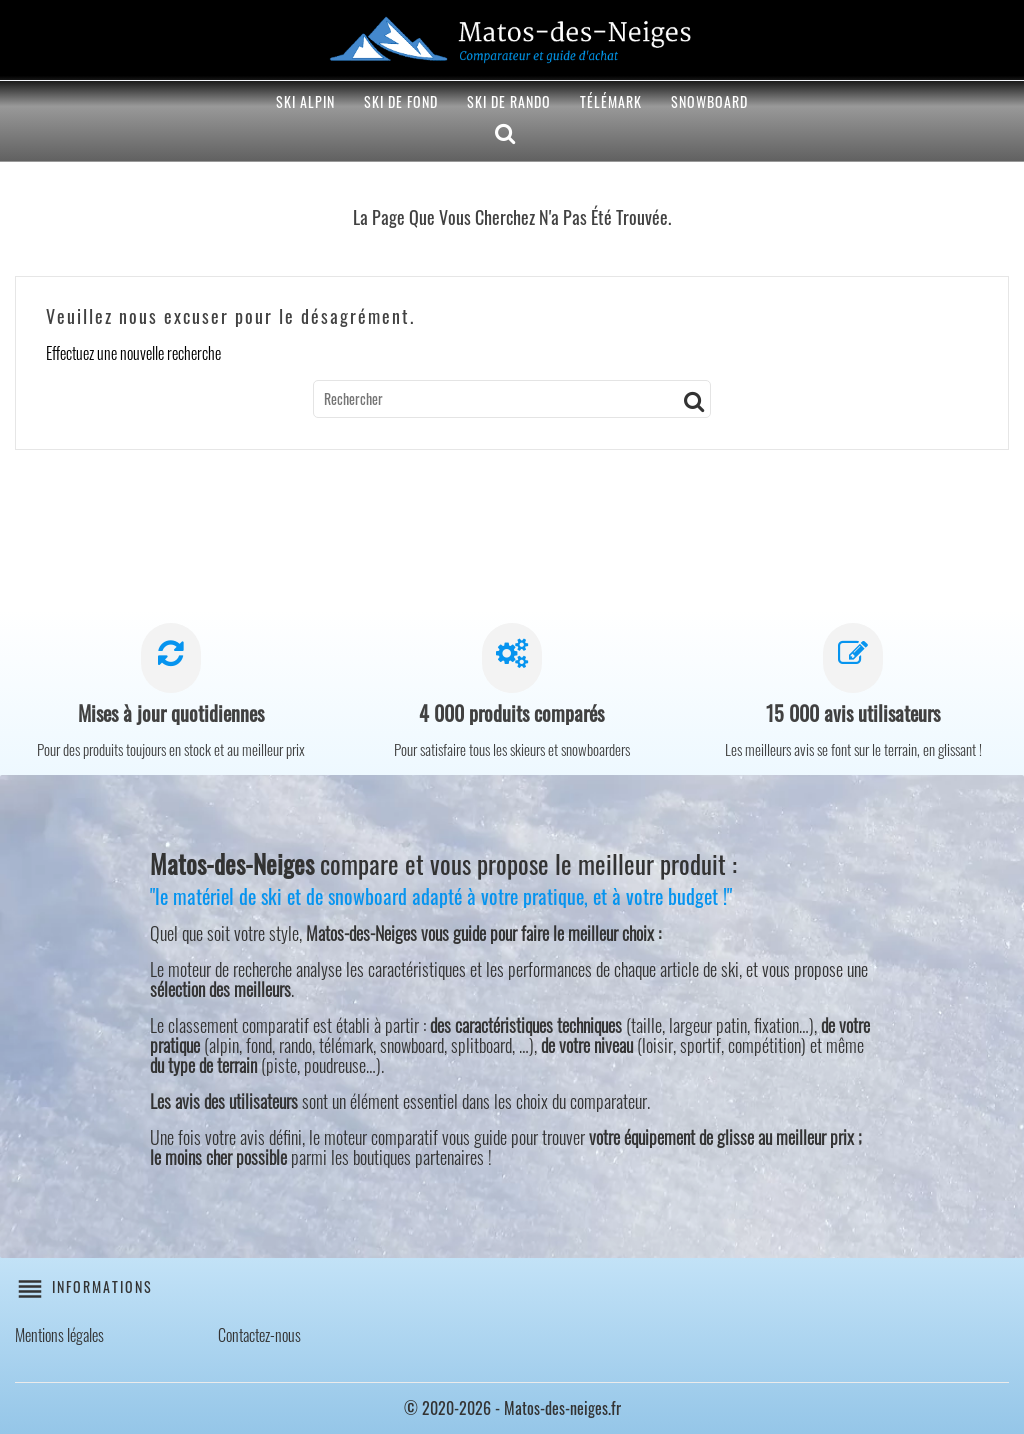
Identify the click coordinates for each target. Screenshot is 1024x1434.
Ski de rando (509, 101)
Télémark (611, 101)
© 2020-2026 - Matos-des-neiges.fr (512, 1408)
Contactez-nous (259, 1335)
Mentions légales (59, 1335)
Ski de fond (401, 101)
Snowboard (709, 101)
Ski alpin (305, 101)
